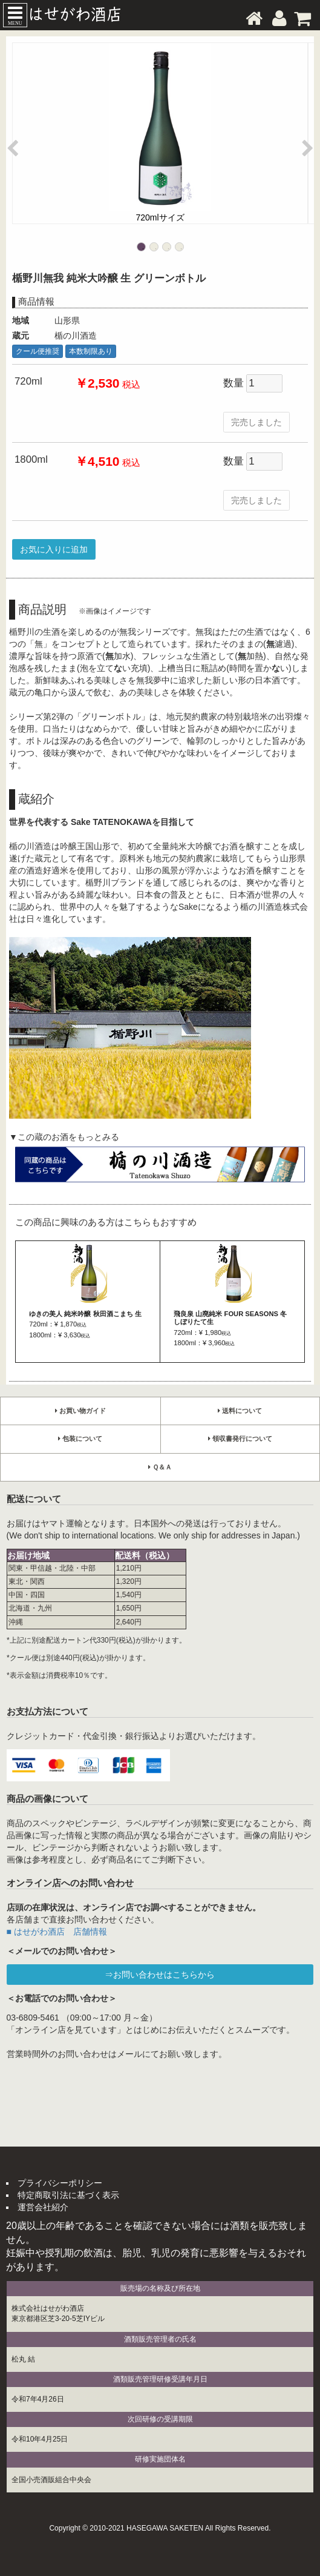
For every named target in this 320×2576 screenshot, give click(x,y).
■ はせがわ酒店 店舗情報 (57, 1931)
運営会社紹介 (43, 2207)
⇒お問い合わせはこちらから (160, 1974)
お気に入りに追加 (54, 549)
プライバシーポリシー (60, 2183)
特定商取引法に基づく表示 (68, 2195)
